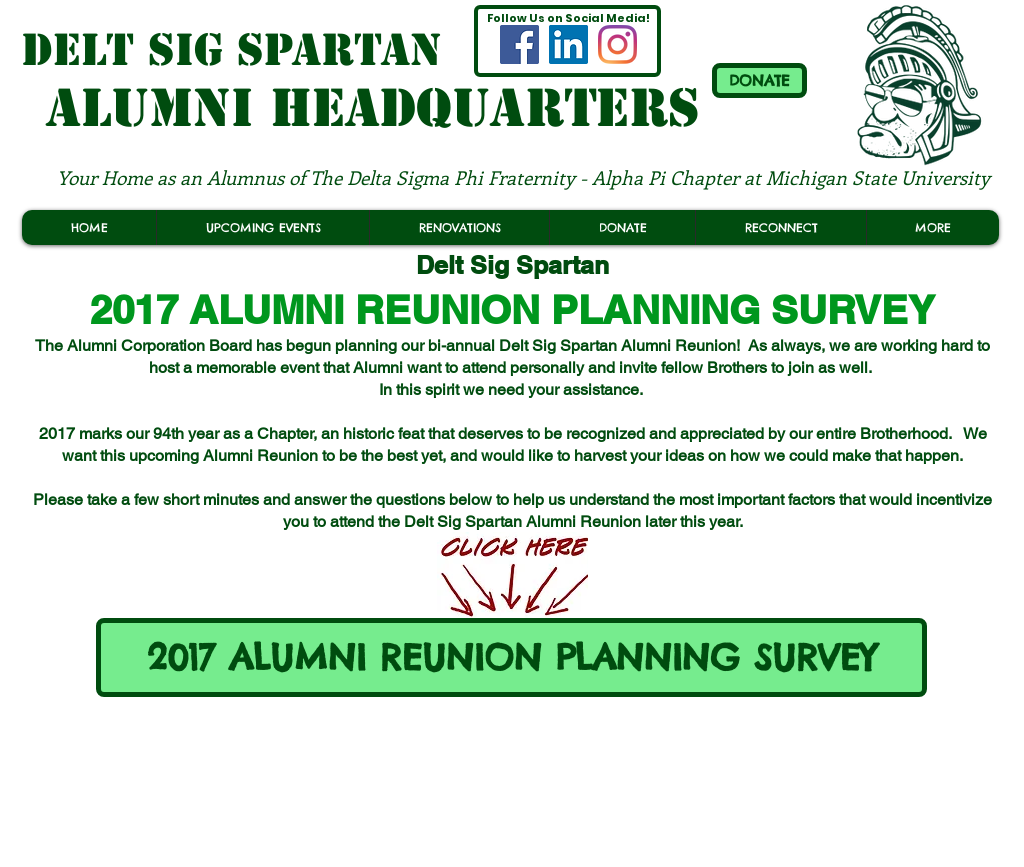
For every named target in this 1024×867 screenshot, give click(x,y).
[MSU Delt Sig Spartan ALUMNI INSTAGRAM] (617, 44)
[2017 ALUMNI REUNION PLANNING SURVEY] (511, 657)
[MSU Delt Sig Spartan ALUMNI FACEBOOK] (519, 44)
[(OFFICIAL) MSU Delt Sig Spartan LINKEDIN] (568, 44)
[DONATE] (759, 80)
